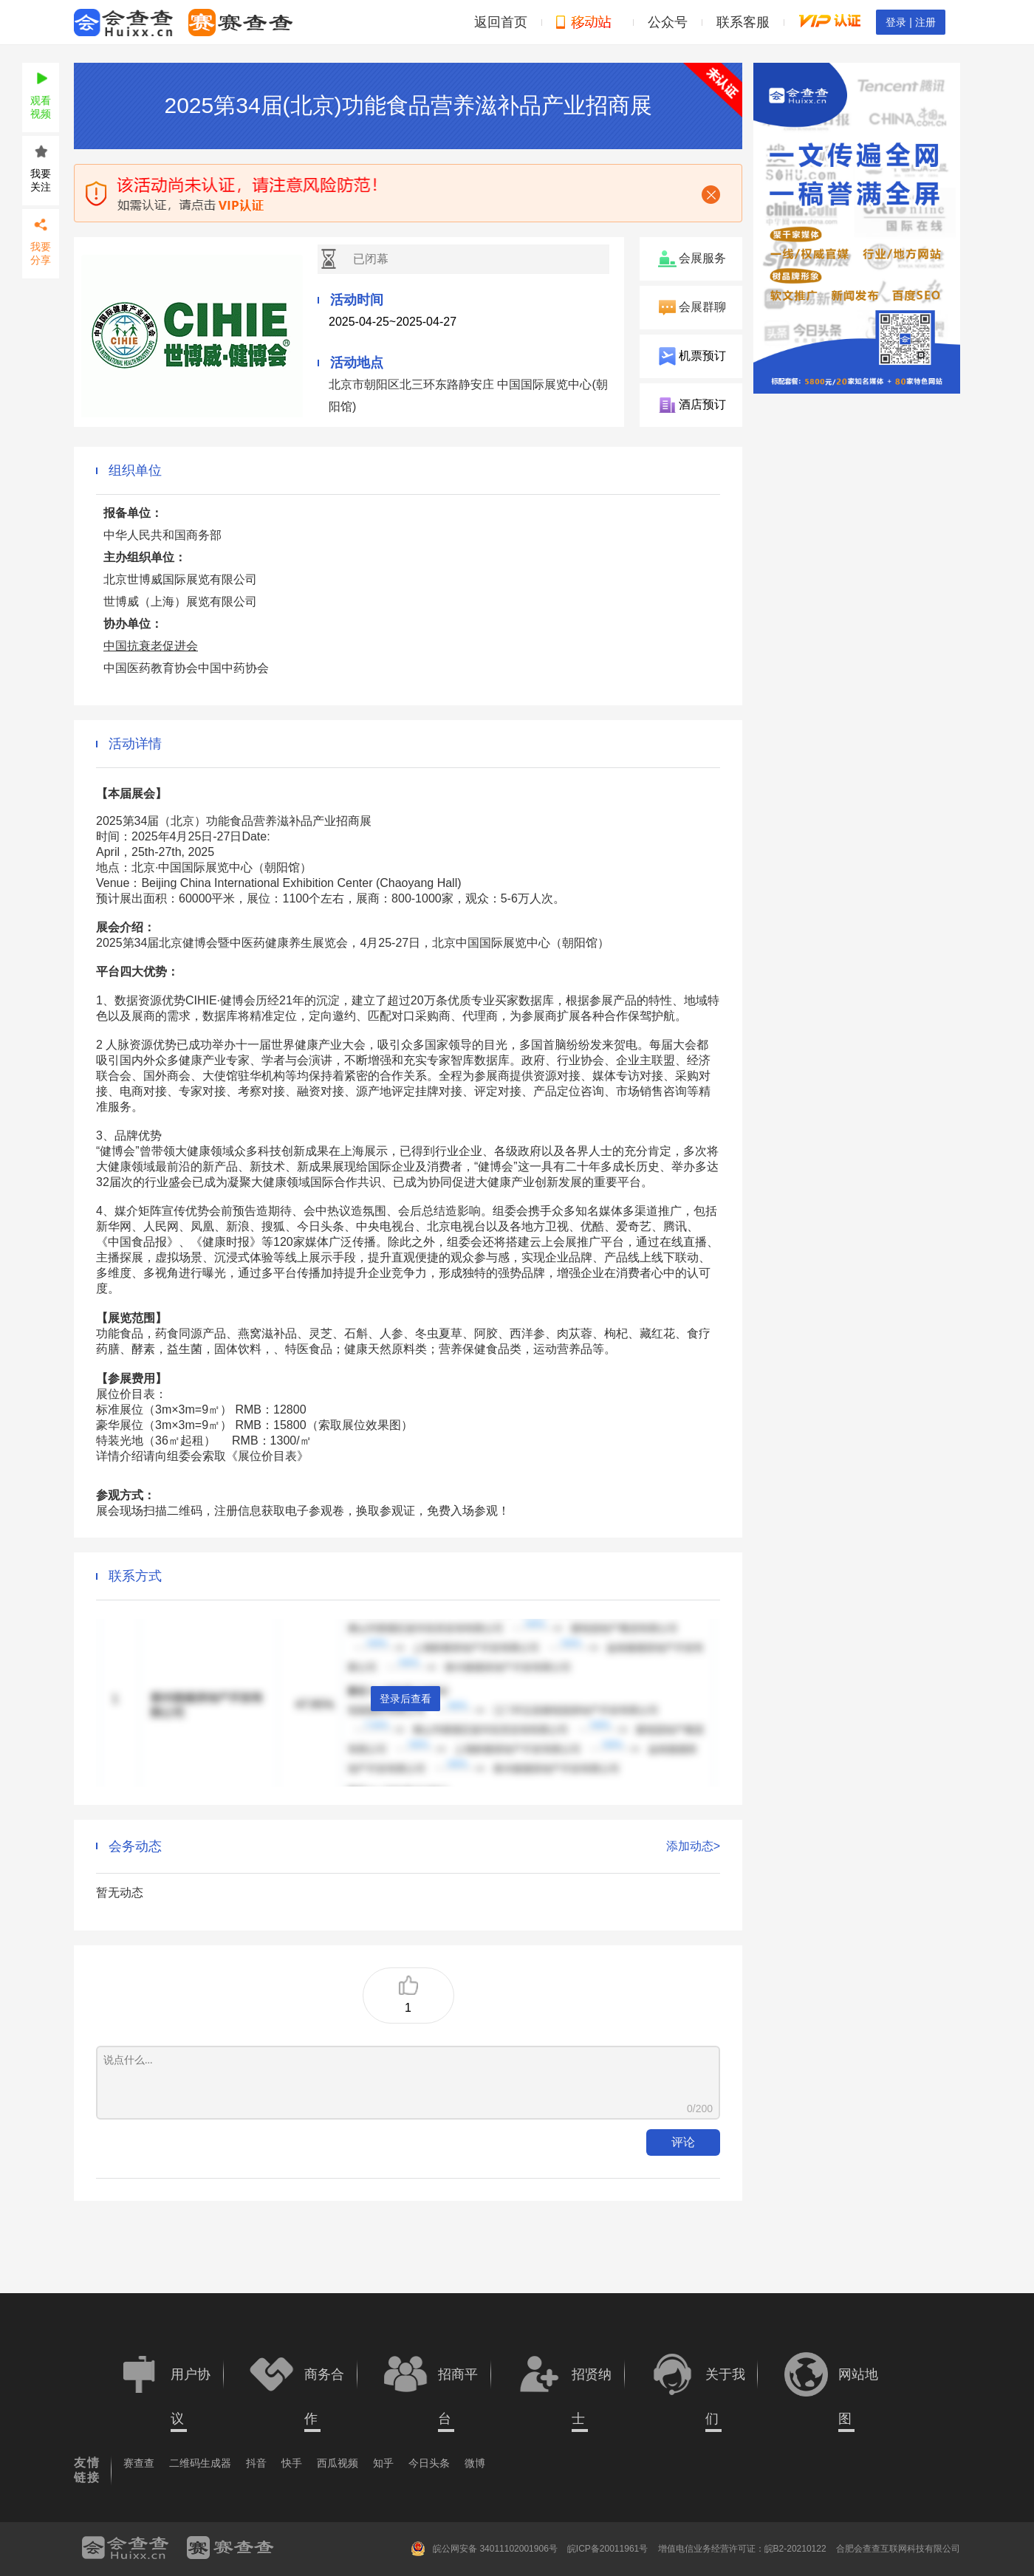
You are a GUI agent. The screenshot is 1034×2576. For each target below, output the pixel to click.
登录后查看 (405, 1699)
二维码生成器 (200, 2463)
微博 (475, 2463)
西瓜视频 (337, 2463)
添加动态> (693, 1846)
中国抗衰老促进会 (150, 646)
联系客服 (743, 22)
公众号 (668, 22)
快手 (291, 2463)
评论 (683, 2142)
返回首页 (500, 22)
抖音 (256, 2463)
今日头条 (429, 2463)
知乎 (383, 2463)
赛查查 (138, 2463)
